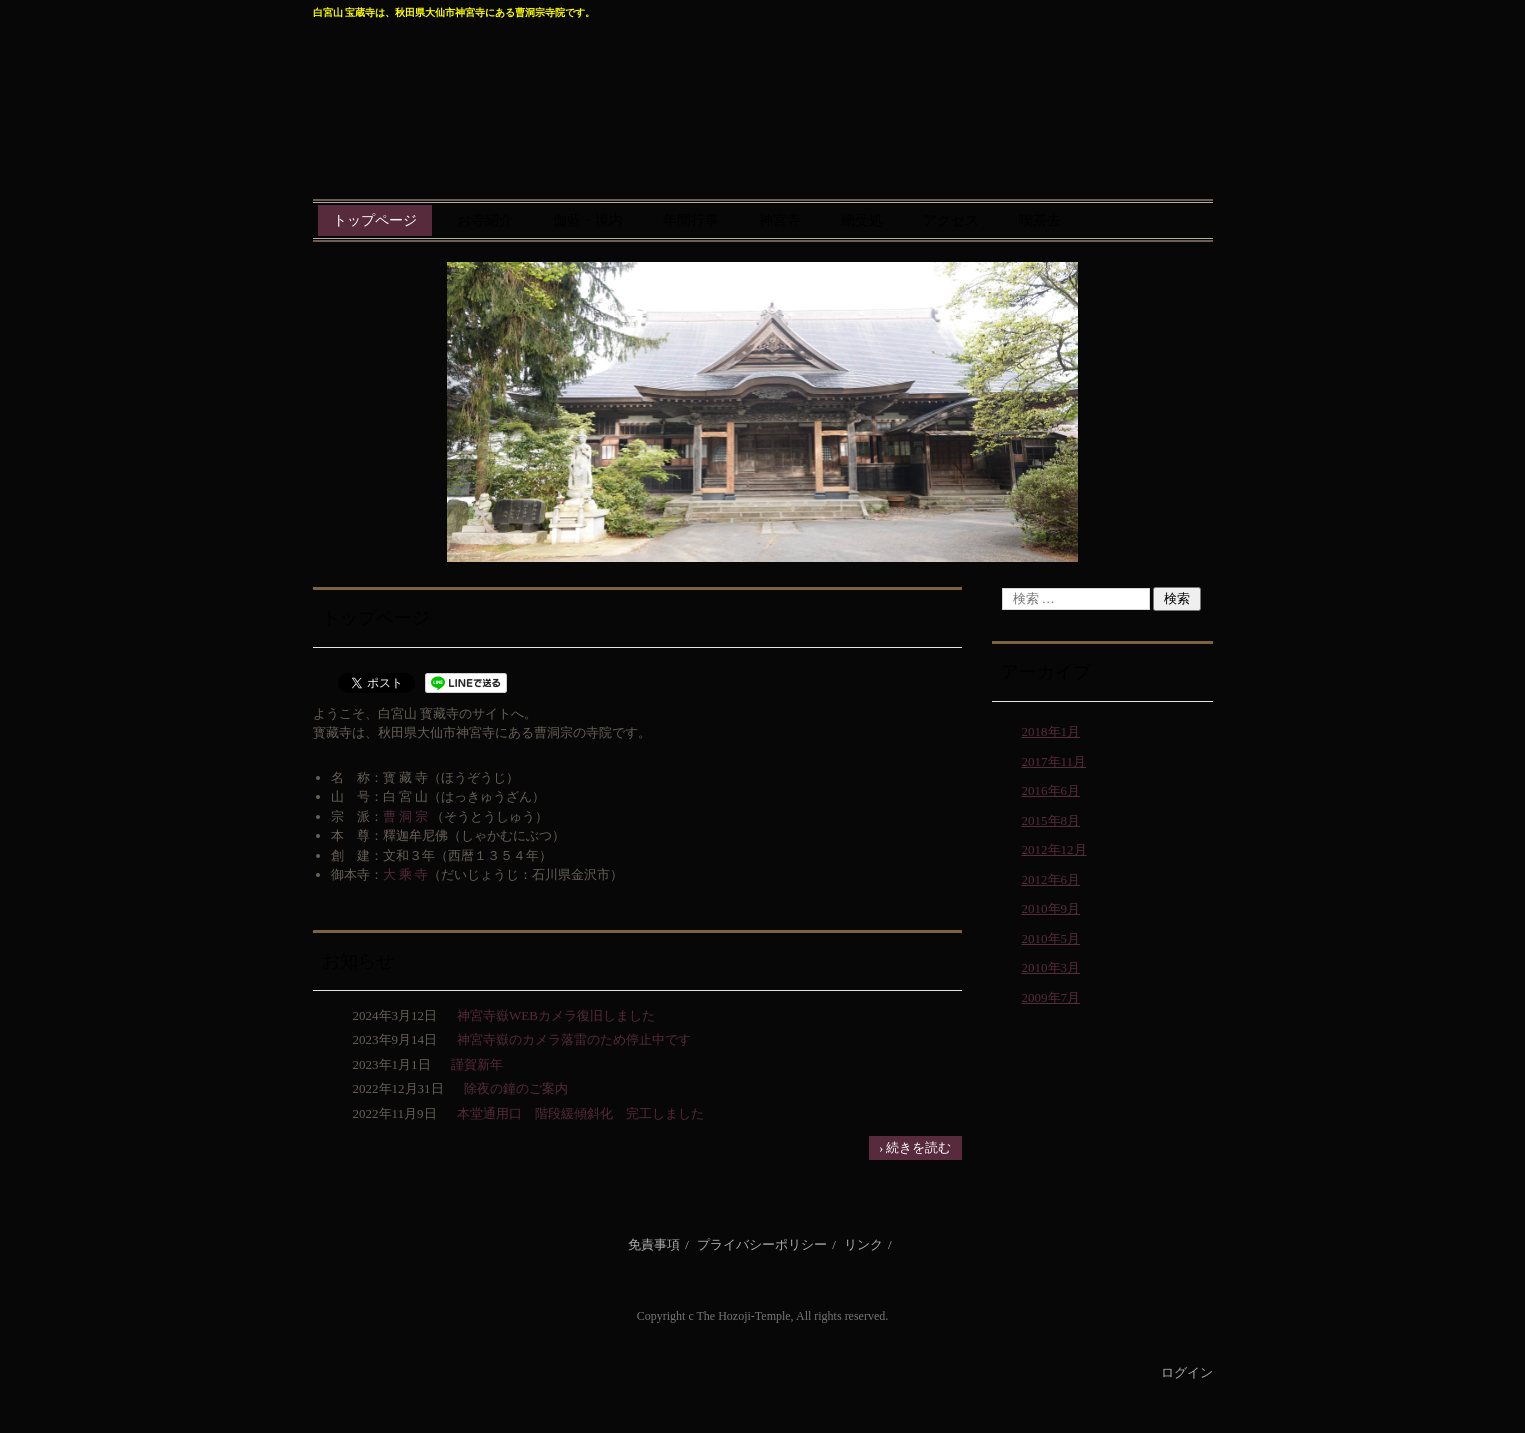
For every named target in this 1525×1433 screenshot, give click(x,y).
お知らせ (358, 961)
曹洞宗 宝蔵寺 (763, 99)
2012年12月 (1054, 849)
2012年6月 (1051, 879)
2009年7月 (1051, 997)
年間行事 (691, 220)
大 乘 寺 (406, 874)
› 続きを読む (915, 1147)
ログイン (1187, 1372)
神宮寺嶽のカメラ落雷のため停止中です (574, 1039)
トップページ (375, 220)
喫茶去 (1040, 220)
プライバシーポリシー (762, 1244)
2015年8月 (1051, 820)
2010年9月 (1051, 908)
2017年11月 (1054, 761)
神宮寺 (780, 220)
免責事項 (654, 1244)
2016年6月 (1051, 790)
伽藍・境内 (588, 220)
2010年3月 (1051, 967)
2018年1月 (1051, 731)
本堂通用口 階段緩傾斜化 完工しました (580, 1113)
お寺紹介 (485, 220)
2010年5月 (1051, 938)
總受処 (862, 220)
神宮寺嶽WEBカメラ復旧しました (556, 1015)
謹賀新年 (477, 1064)
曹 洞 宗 (406, 816)
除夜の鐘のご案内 (516, 1088)
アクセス (951, 220)
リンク (863, 1244)
